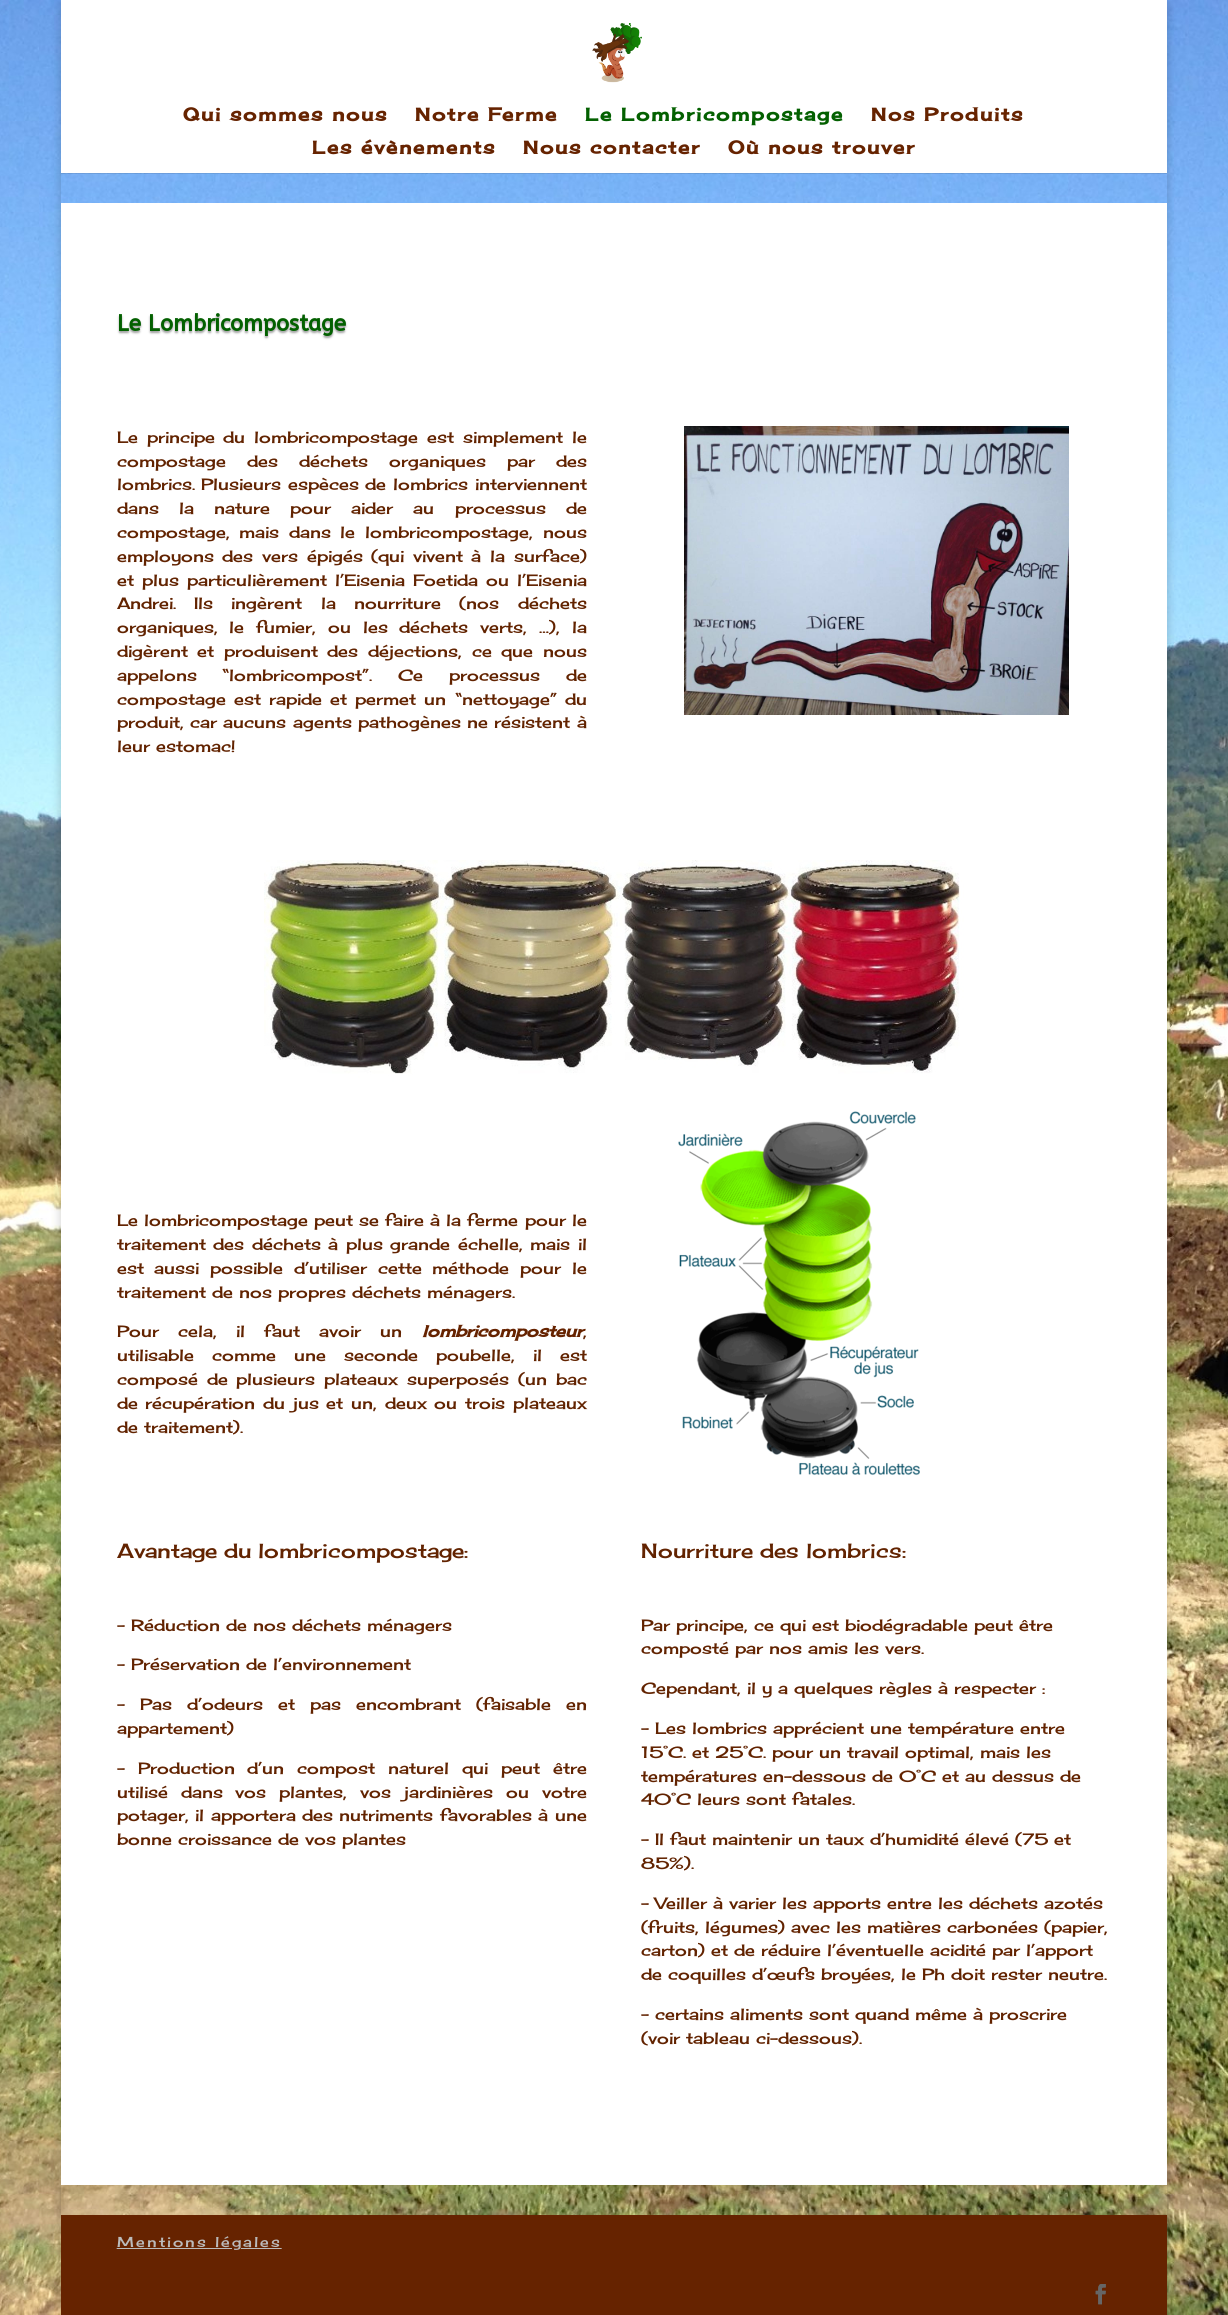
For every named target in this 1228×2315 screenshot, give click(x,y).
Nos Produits (947, 116)
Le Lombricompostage (714, 116)
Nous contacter (612, 149)
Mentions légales (199, 2241)
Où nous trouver (822, 149)
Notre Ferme (486, 116)
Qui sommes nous (285, 116)
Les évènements (404, 149)
